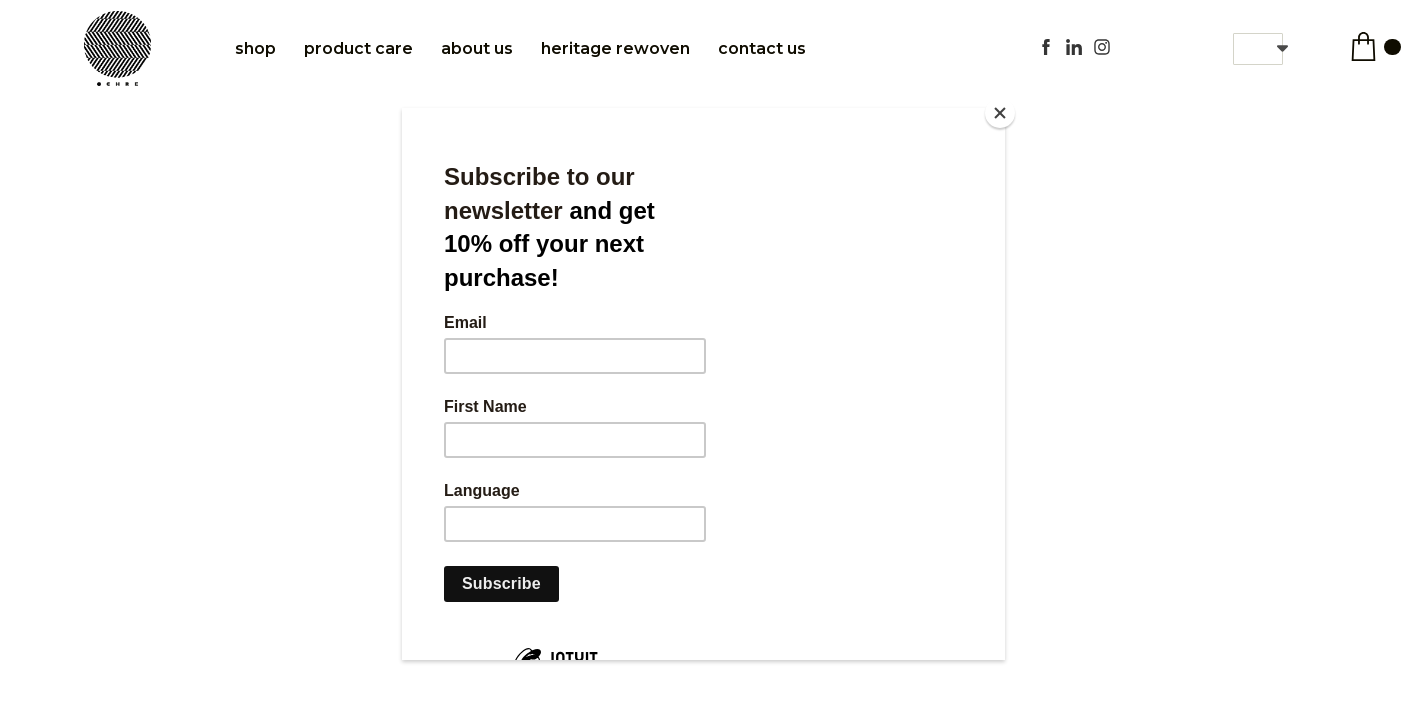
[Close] (1000, 113)
